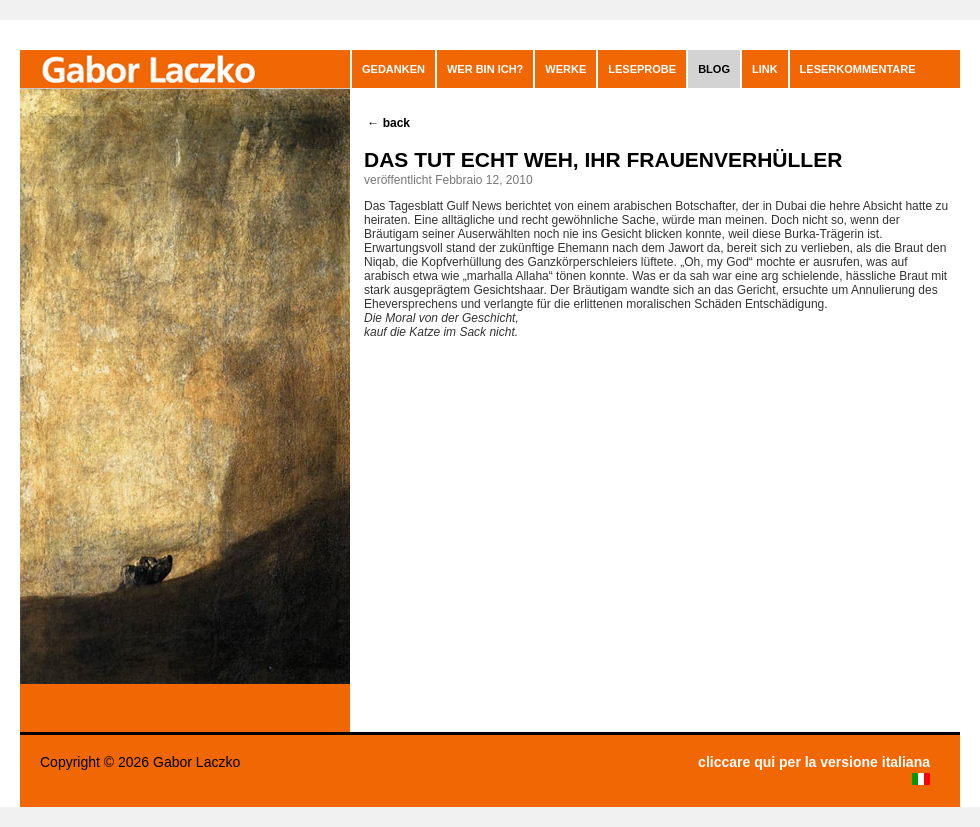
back (388, 123)
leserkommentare (858, 69)
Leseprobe (642, 69)
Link (765, 69)
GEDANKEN (393, 69)
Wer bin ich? (485, 69)
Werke (565, 69)
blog (714, 69)
